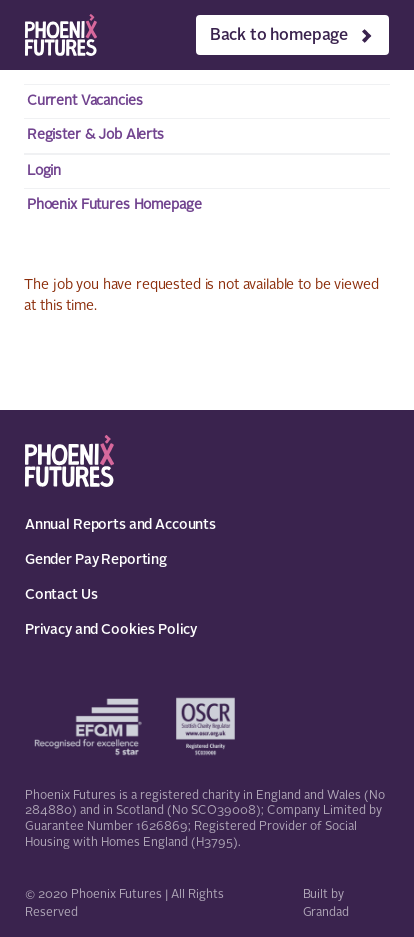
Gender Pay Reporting (96, 560)
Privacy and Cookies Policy (111, 630)
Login (44, 171)
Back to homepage (279, 36)
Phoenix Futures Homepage (114, 205)
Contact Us (61, 595)
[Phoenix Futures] (61, 35)
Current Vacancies (85, 101)
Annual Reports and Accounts (120, 525)
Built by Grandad (326, 904)
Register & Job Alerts (95, 135)
